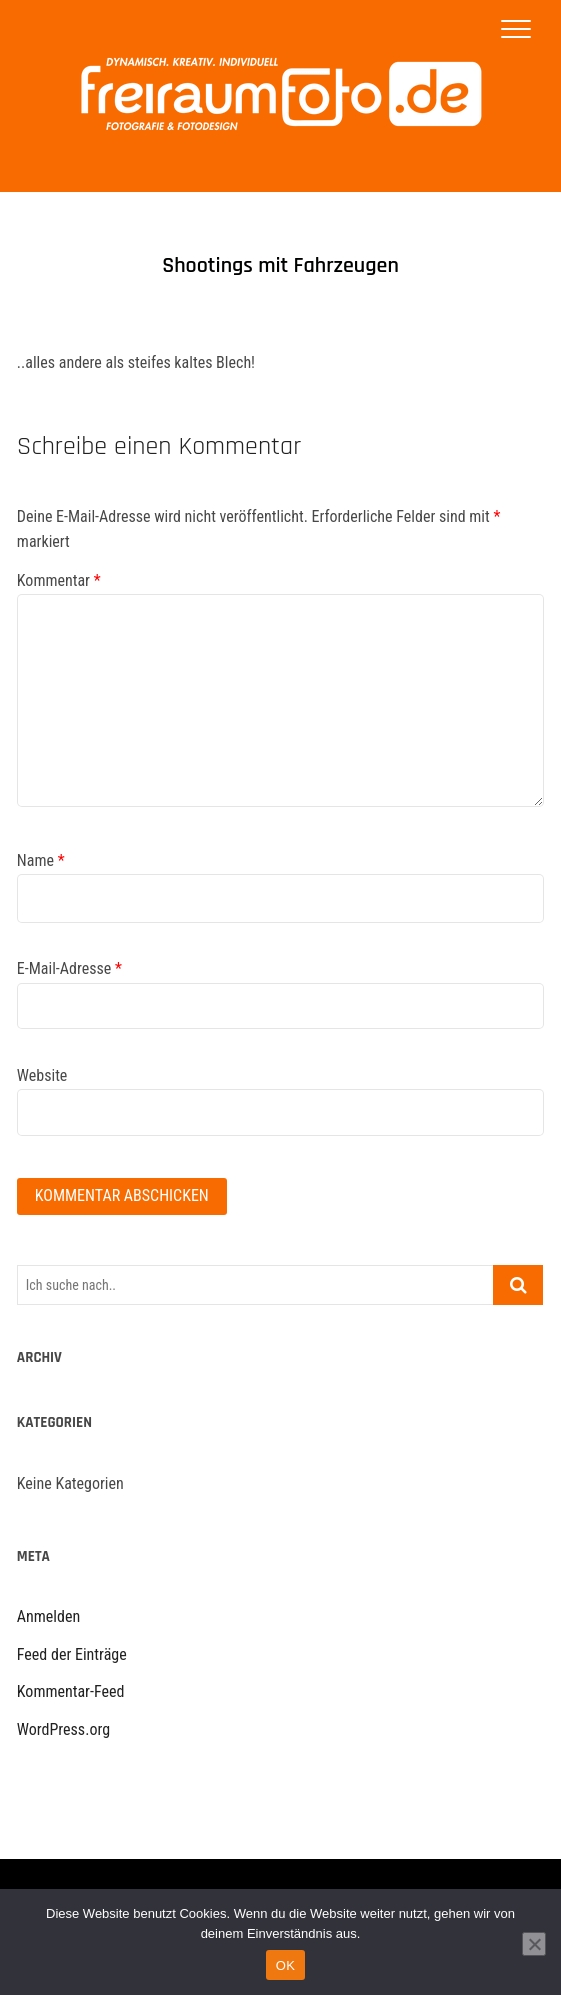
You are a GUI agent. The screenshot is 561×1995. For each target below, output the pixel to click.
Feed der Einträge (72, 1654)
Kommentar (59, 580)
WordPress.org (63, 1729)
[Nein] (534, 1944)
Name (41, 860)
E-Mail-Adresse (69, 968)
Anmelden (48, 1616)
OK (285, 1965)
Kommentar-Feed (71, 1691)
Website (42, 1075)
